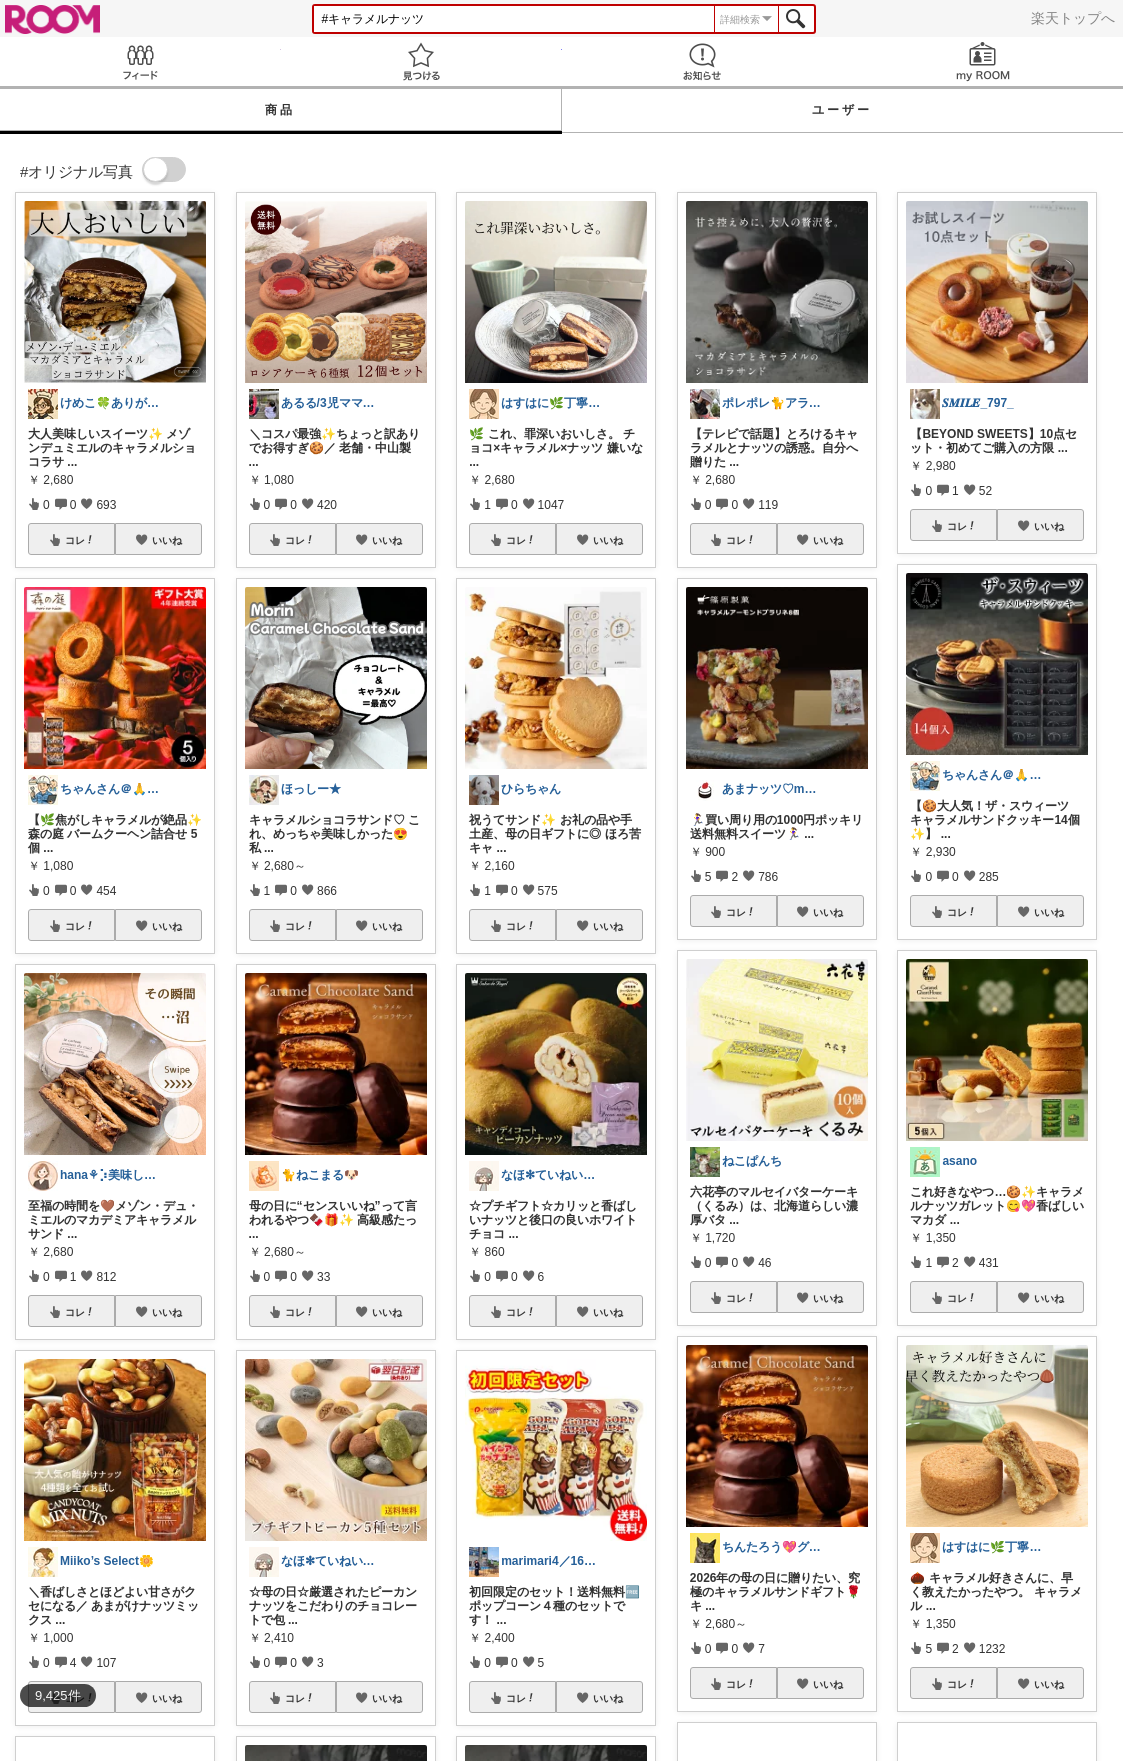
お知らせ (702, 61)
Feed (140, 61)
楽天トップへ (1073, 18)
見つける (421, 61)
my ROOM (982, 61)
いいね (167, 540)
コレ (80, 540)
